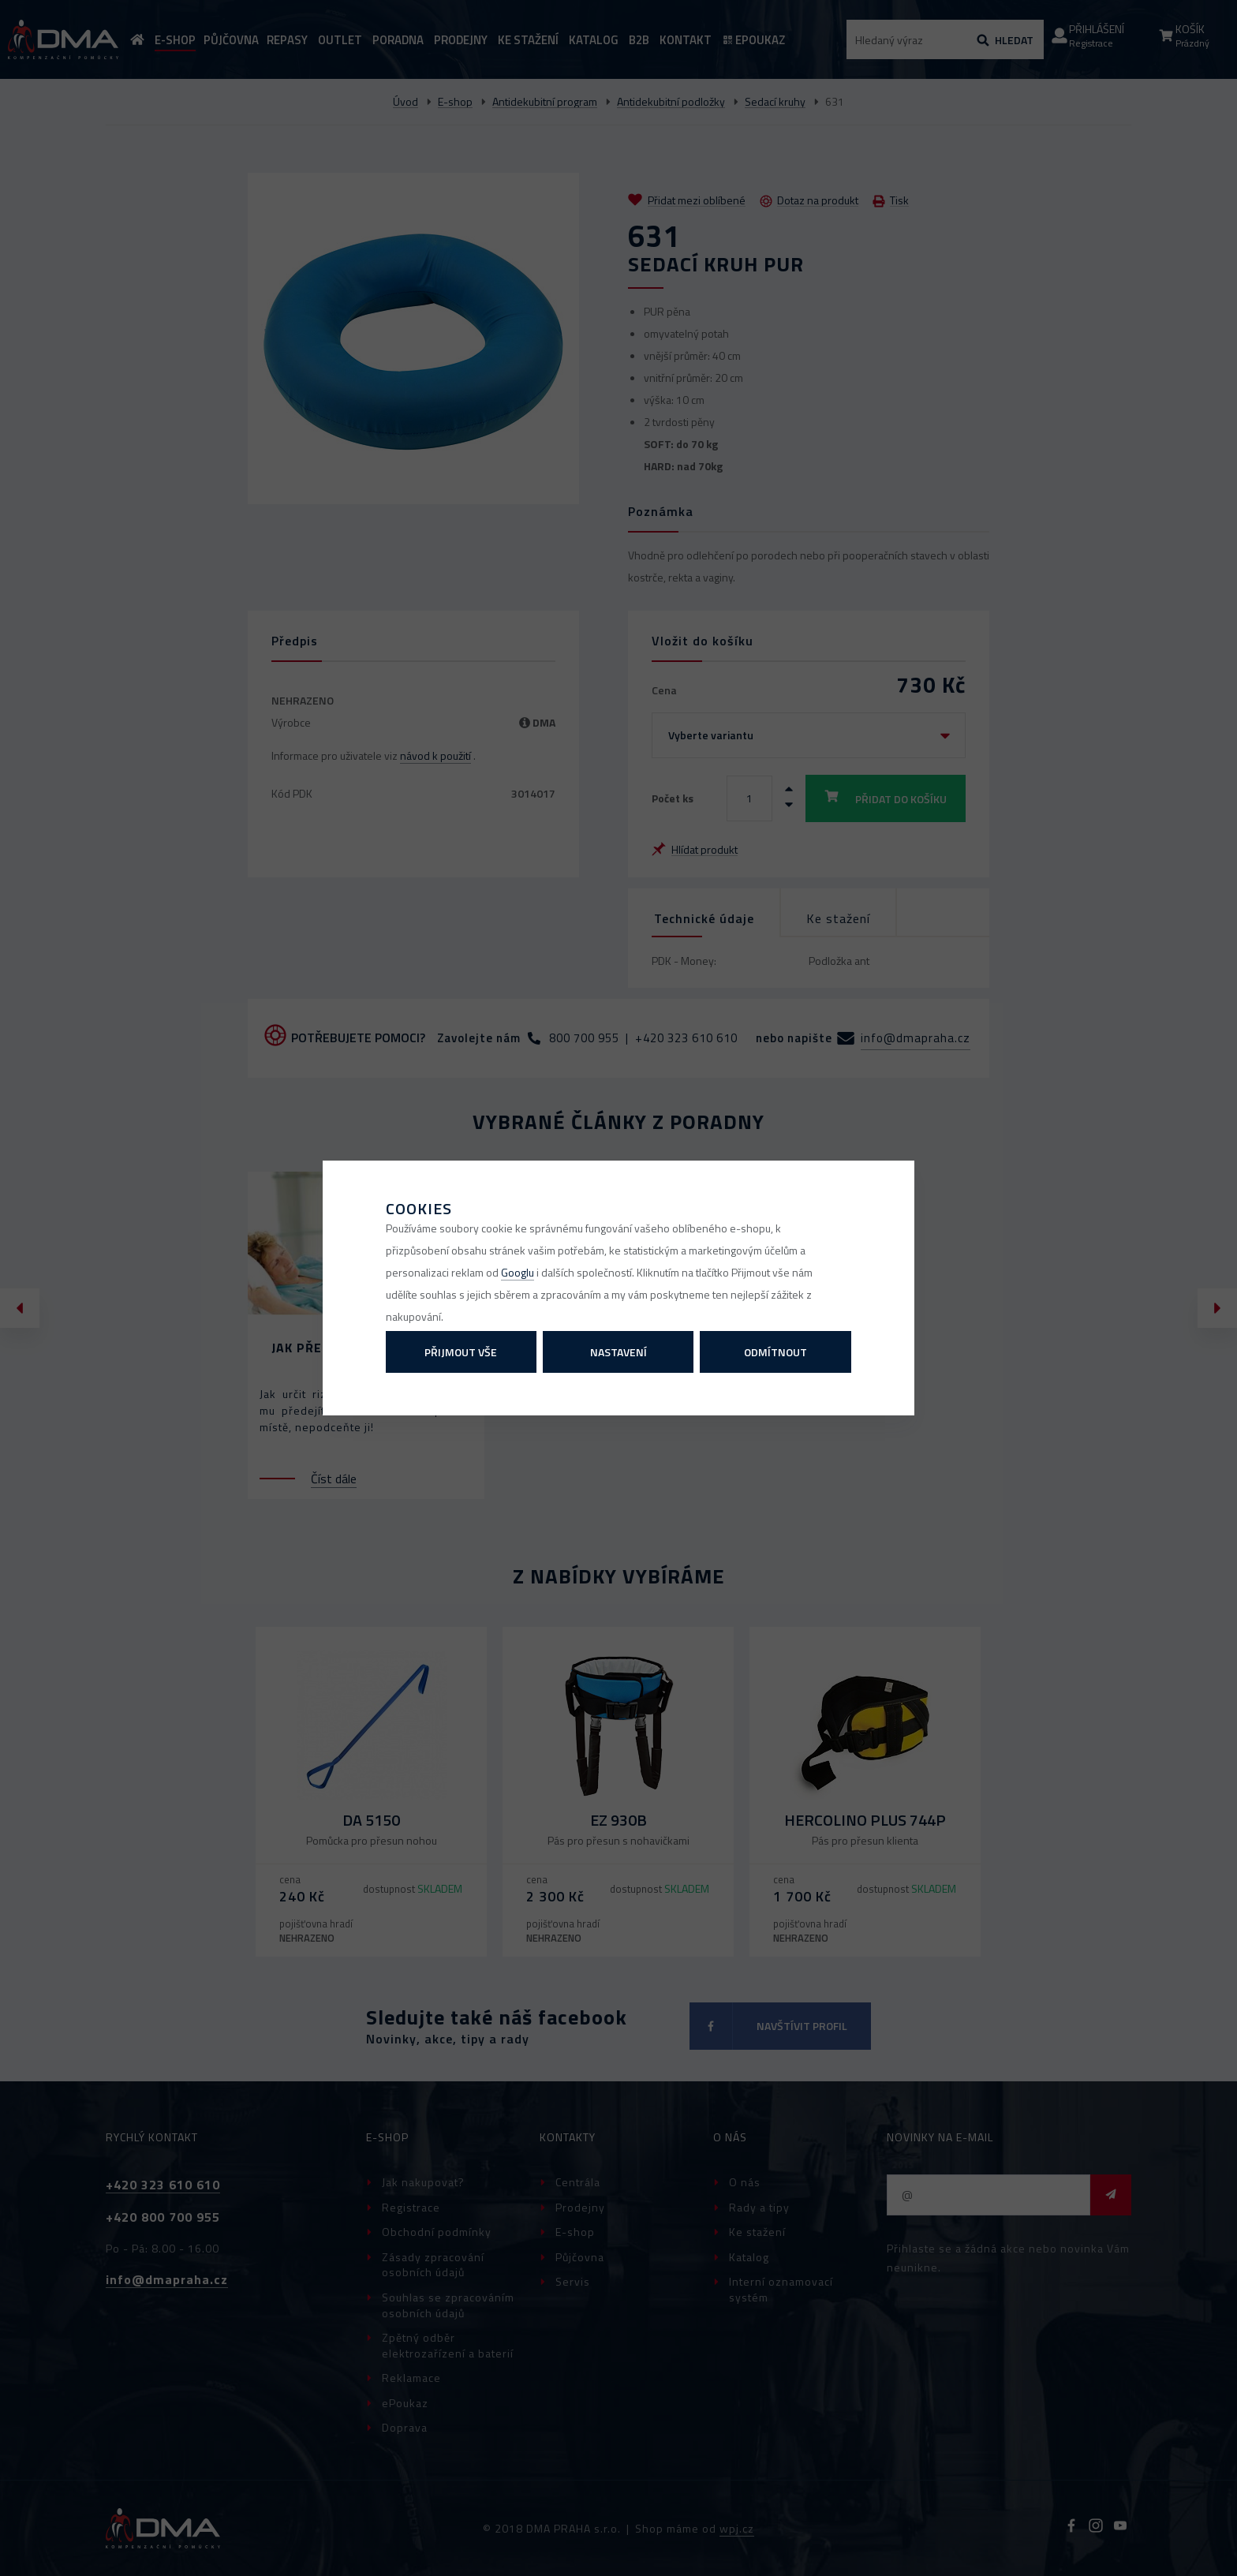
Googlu (517, 1272)
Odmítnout (775, 1352)
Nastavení (618, 1352)
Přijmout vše (460, 1352)
